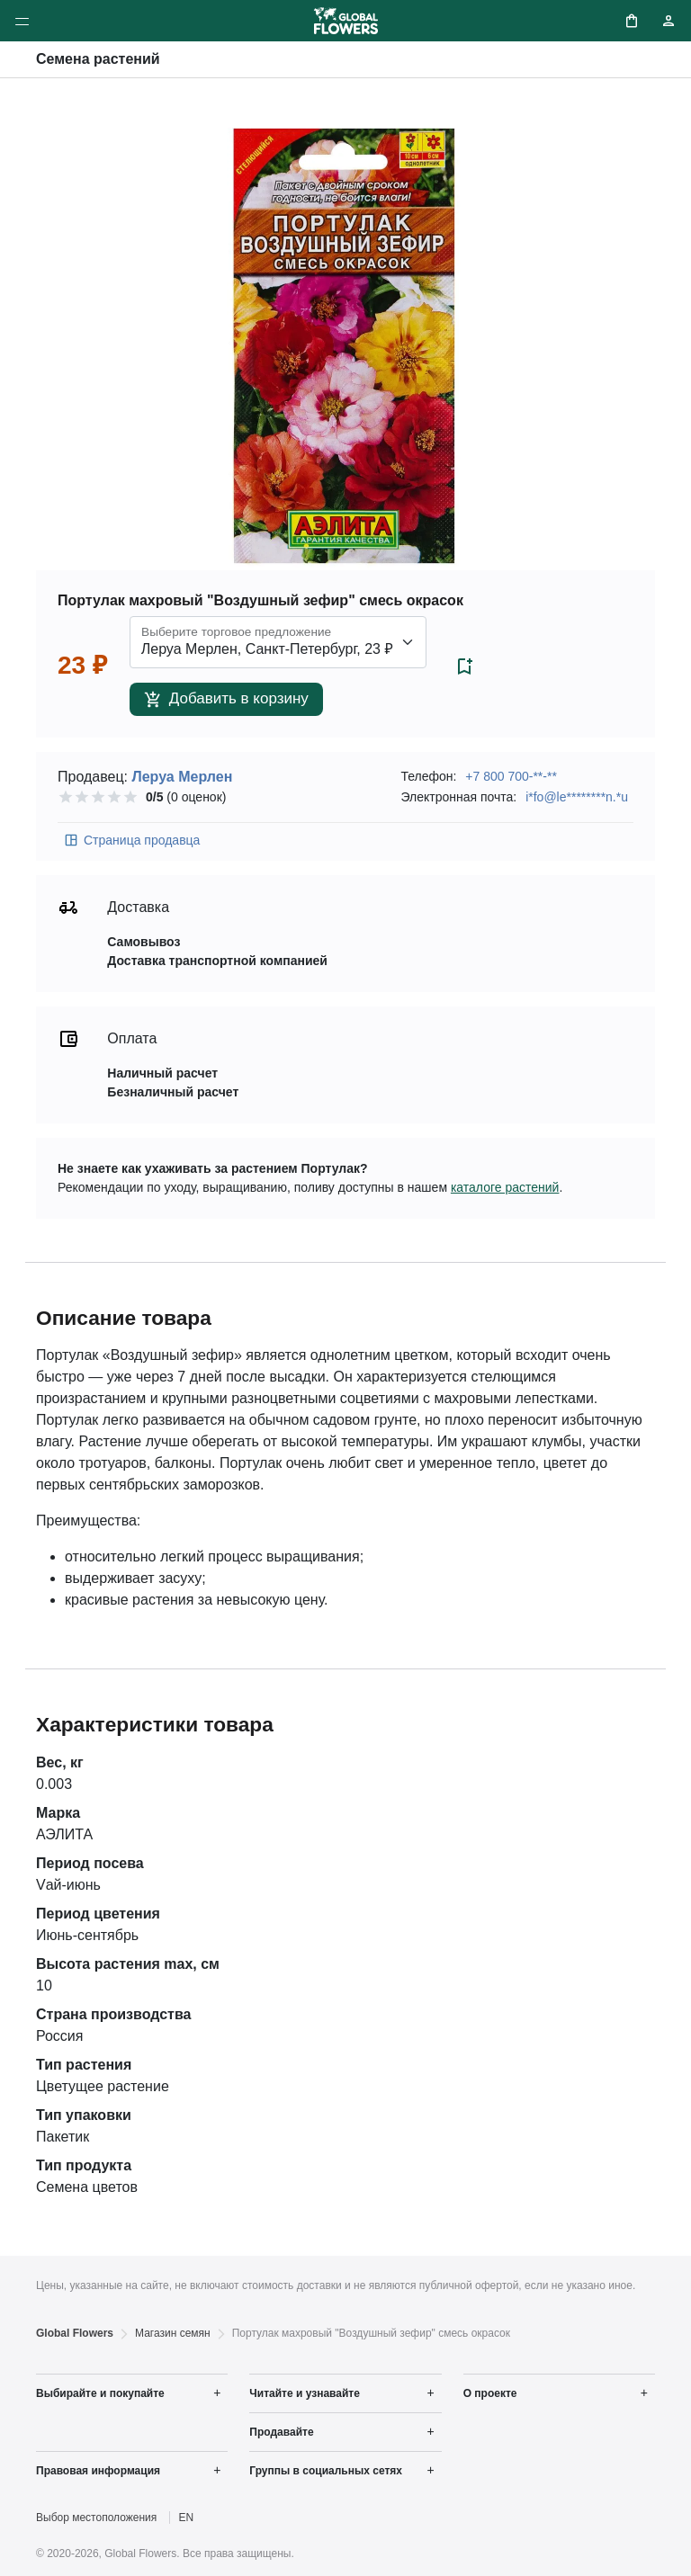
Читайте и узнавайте (304, 2393)
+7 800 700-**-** (511, 776)
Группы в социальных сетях (325, 2470)
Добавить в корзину (226, 699)
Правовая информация (98, 2470)
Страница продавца (131, 840)
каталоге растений (505, 1187)
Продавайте (281, 2432)
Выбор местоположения (96, 2517)
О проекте (490, 2393)
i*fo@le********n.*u (576, 797)
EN (186, 2517)
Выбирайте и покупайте (100, 2393)
